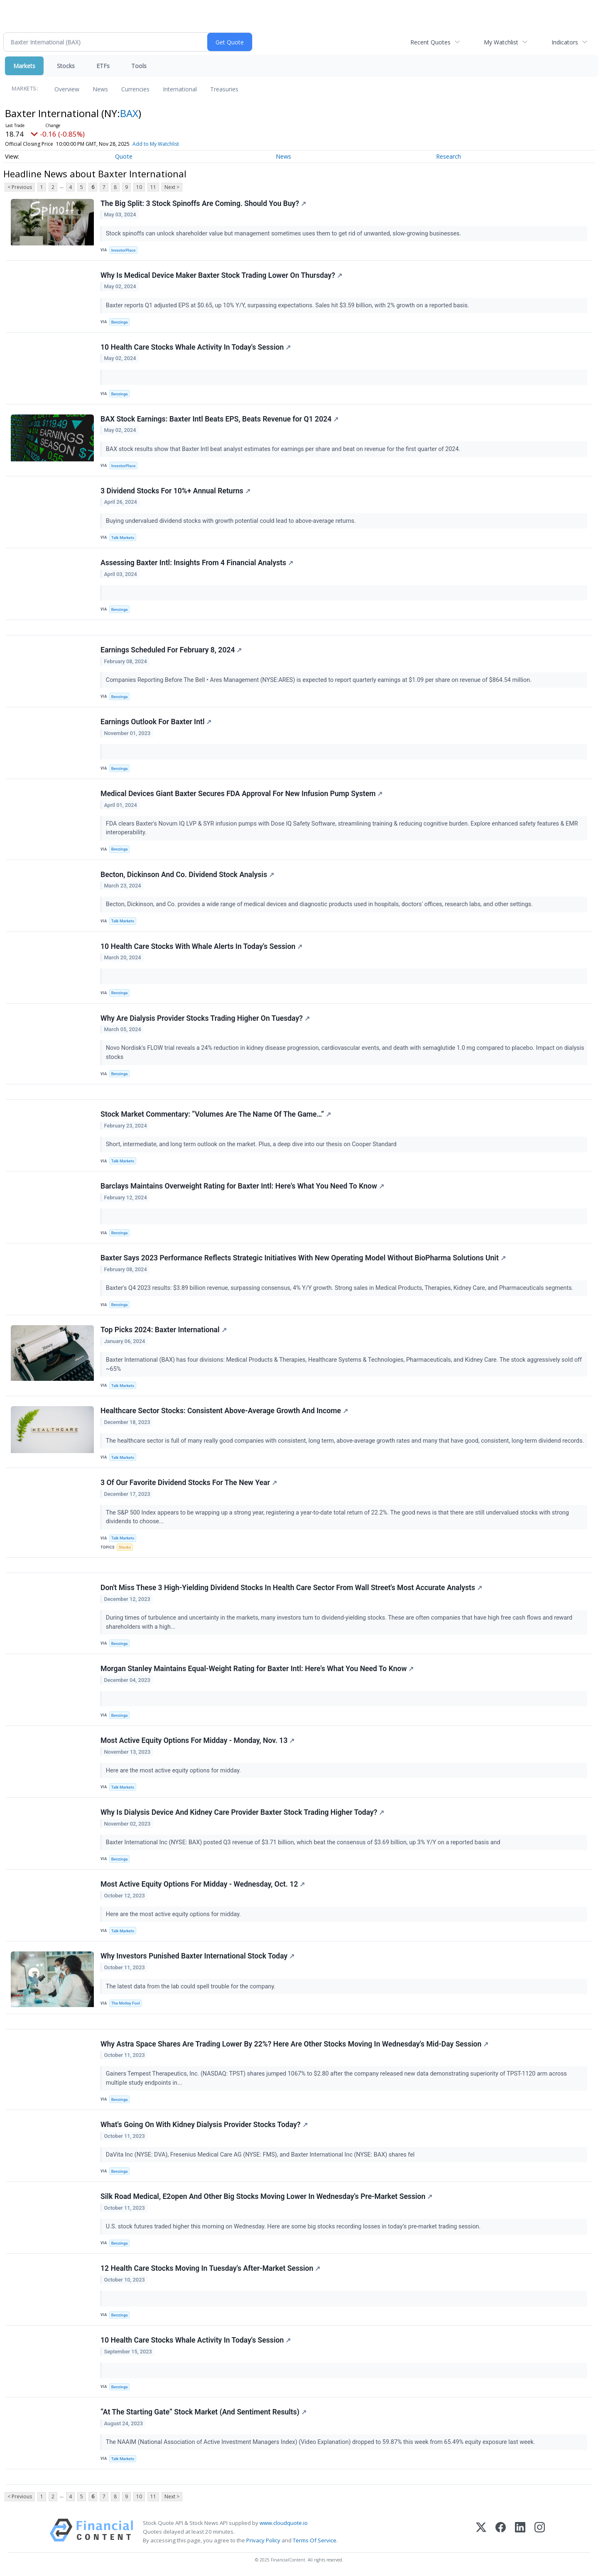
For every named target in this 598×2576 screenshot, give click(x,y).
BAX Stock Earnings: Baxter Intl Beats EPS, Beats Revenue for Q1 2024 (219, 419)
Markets (24, 66)
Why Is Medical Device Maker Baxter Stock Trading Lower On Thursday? (221, 275)
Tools (139, 66)
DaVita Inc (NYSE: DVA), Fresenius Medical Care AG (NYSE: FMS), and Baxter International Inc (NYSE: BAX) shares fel (261, 2154)
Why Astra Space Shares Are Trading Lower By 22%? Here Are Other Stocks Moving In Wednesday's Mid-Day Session (294, 2044)
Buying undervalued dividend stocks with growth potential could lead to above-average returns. (232, 521)
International (180, 89)
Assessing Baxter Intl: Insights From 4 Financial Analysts (196, 563)
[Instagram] (539, 2532)
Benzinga (119, 322)
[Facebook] (500, 2532)
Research (448, 156)
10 (139, 187)
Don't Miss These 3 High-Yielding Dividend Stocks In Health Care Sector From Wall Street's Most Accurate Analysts (291, 1587)
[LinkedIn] (520, 2532)
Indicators (564, 42)
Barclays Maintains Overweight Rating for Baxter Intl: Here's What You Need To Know (242, 1186)
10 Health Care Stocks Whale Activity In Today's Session (195, 347)
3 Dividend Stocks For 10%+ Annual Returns (175, 491)
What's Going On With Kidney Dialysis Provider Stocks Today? (204, 2124)
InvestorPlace (123, 250)
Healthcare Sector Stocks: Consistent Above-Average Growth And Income (224, 1411)
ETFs (103, 66)
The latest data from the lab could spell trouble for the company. (191, 1986)
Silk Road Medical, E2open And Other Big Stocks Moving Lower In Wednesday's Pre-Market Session (266, 2196)
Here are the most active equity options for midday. (174, 1770)
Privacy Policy (263, 2540)
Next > (171, 187)
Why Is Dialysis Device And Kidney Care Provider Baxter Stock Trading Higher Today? (242, 1812)
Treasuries (224, 89)
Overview (66, 89)
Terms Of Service (314, 2540)
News (100, 89)
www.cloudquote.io (284, 2523)
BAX (129, 113)
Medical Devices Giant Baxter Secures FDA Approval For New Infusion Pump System (241, 793)
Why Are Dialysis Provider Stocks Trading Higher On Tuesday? (205, 1018)
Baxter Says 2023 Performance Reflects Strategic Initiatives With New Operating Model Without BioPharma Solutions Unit (303, 1258)
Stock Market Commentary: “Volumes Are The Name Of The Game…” (215, 1114)
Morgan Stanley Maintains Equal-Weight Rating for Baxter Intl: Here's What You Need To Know (257, 1668)
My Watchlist (501, 42)
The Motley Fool (125, 2003)
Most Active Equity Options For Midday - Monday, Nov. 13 (197, 1740)
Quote (123, 156)
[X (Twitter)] (481, 2532)
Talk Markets (122, 537)
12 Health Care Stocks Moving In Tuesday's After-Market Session (210, 2268)
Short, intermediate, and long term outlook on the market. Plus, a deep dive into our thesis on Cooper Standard (252, 1144)
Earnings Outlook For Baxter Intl (155, 722)
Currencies (135, 89)
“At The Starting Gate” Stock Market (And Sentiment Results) (203, 2412)
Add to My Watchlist (155, 143)
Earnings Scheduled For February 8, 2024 (171, 650)
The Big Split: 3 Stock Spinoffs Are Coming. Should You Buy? (203, 203)
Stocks (66, 66)
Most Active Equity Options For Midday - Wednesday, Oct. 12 (202, 1884)
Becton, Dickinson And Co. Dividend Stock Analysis (187, 874)
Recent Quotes (430, 42)
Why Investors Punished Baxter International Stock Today (197, 1956)
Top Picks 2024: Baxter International (163, 1330)
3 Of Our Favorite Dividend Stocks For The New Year (188, 1482)
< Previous (19, 187)
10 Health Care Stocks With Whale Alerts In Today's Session (201, 946)
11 (153, 187)
